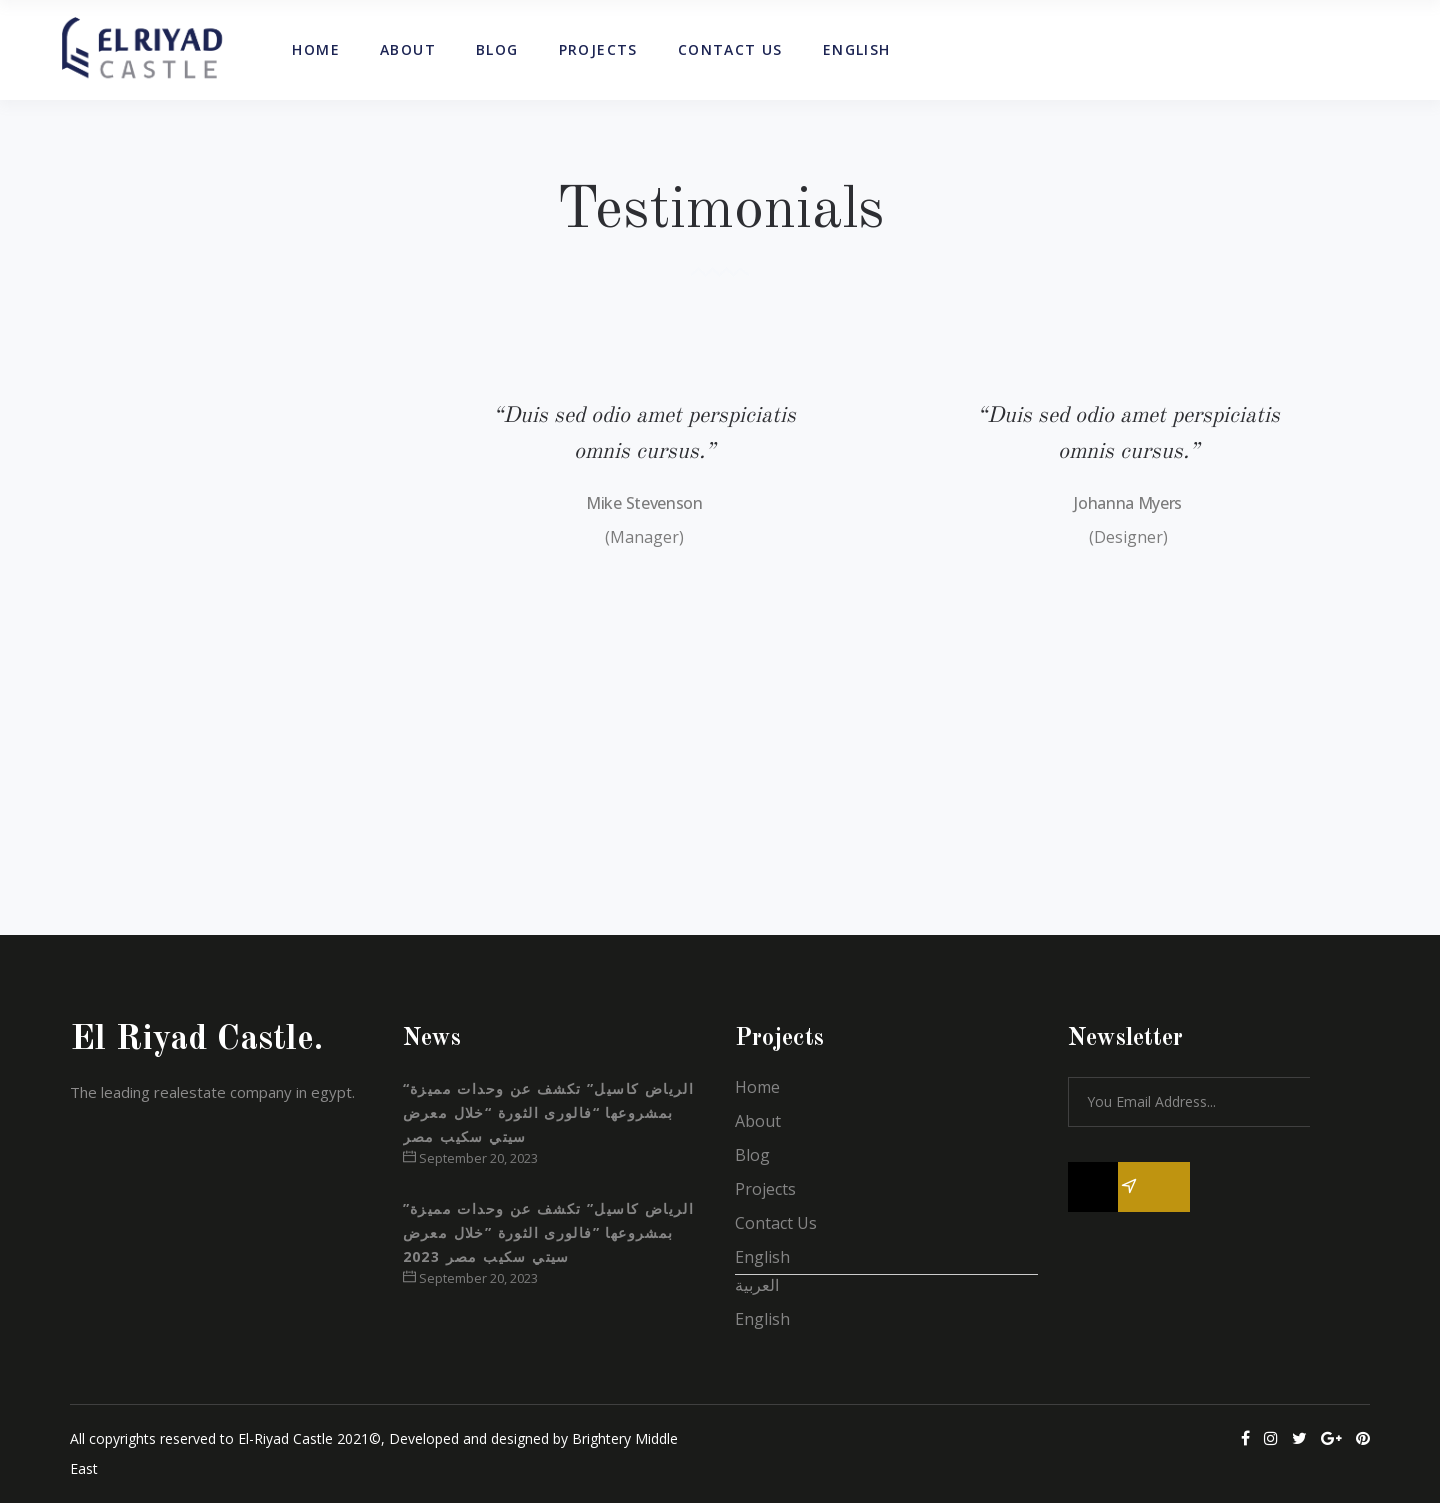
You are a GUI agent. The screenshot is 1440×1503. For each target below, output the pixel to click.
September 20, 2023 (470, 1158)
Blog (752, 1155)
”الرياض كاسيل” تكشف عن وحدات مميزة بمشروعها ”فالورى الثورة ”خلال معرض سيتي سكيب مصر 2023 (549, 1232)
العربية (757, 1285)
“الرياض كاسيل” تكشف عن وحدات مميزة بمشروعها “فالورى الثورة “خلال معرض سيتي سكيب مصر (549, 1112)
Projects (765, 1189)
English (762, 1257)
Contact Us (776, 1223)
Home (757, 1087)
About (758, 1121)
